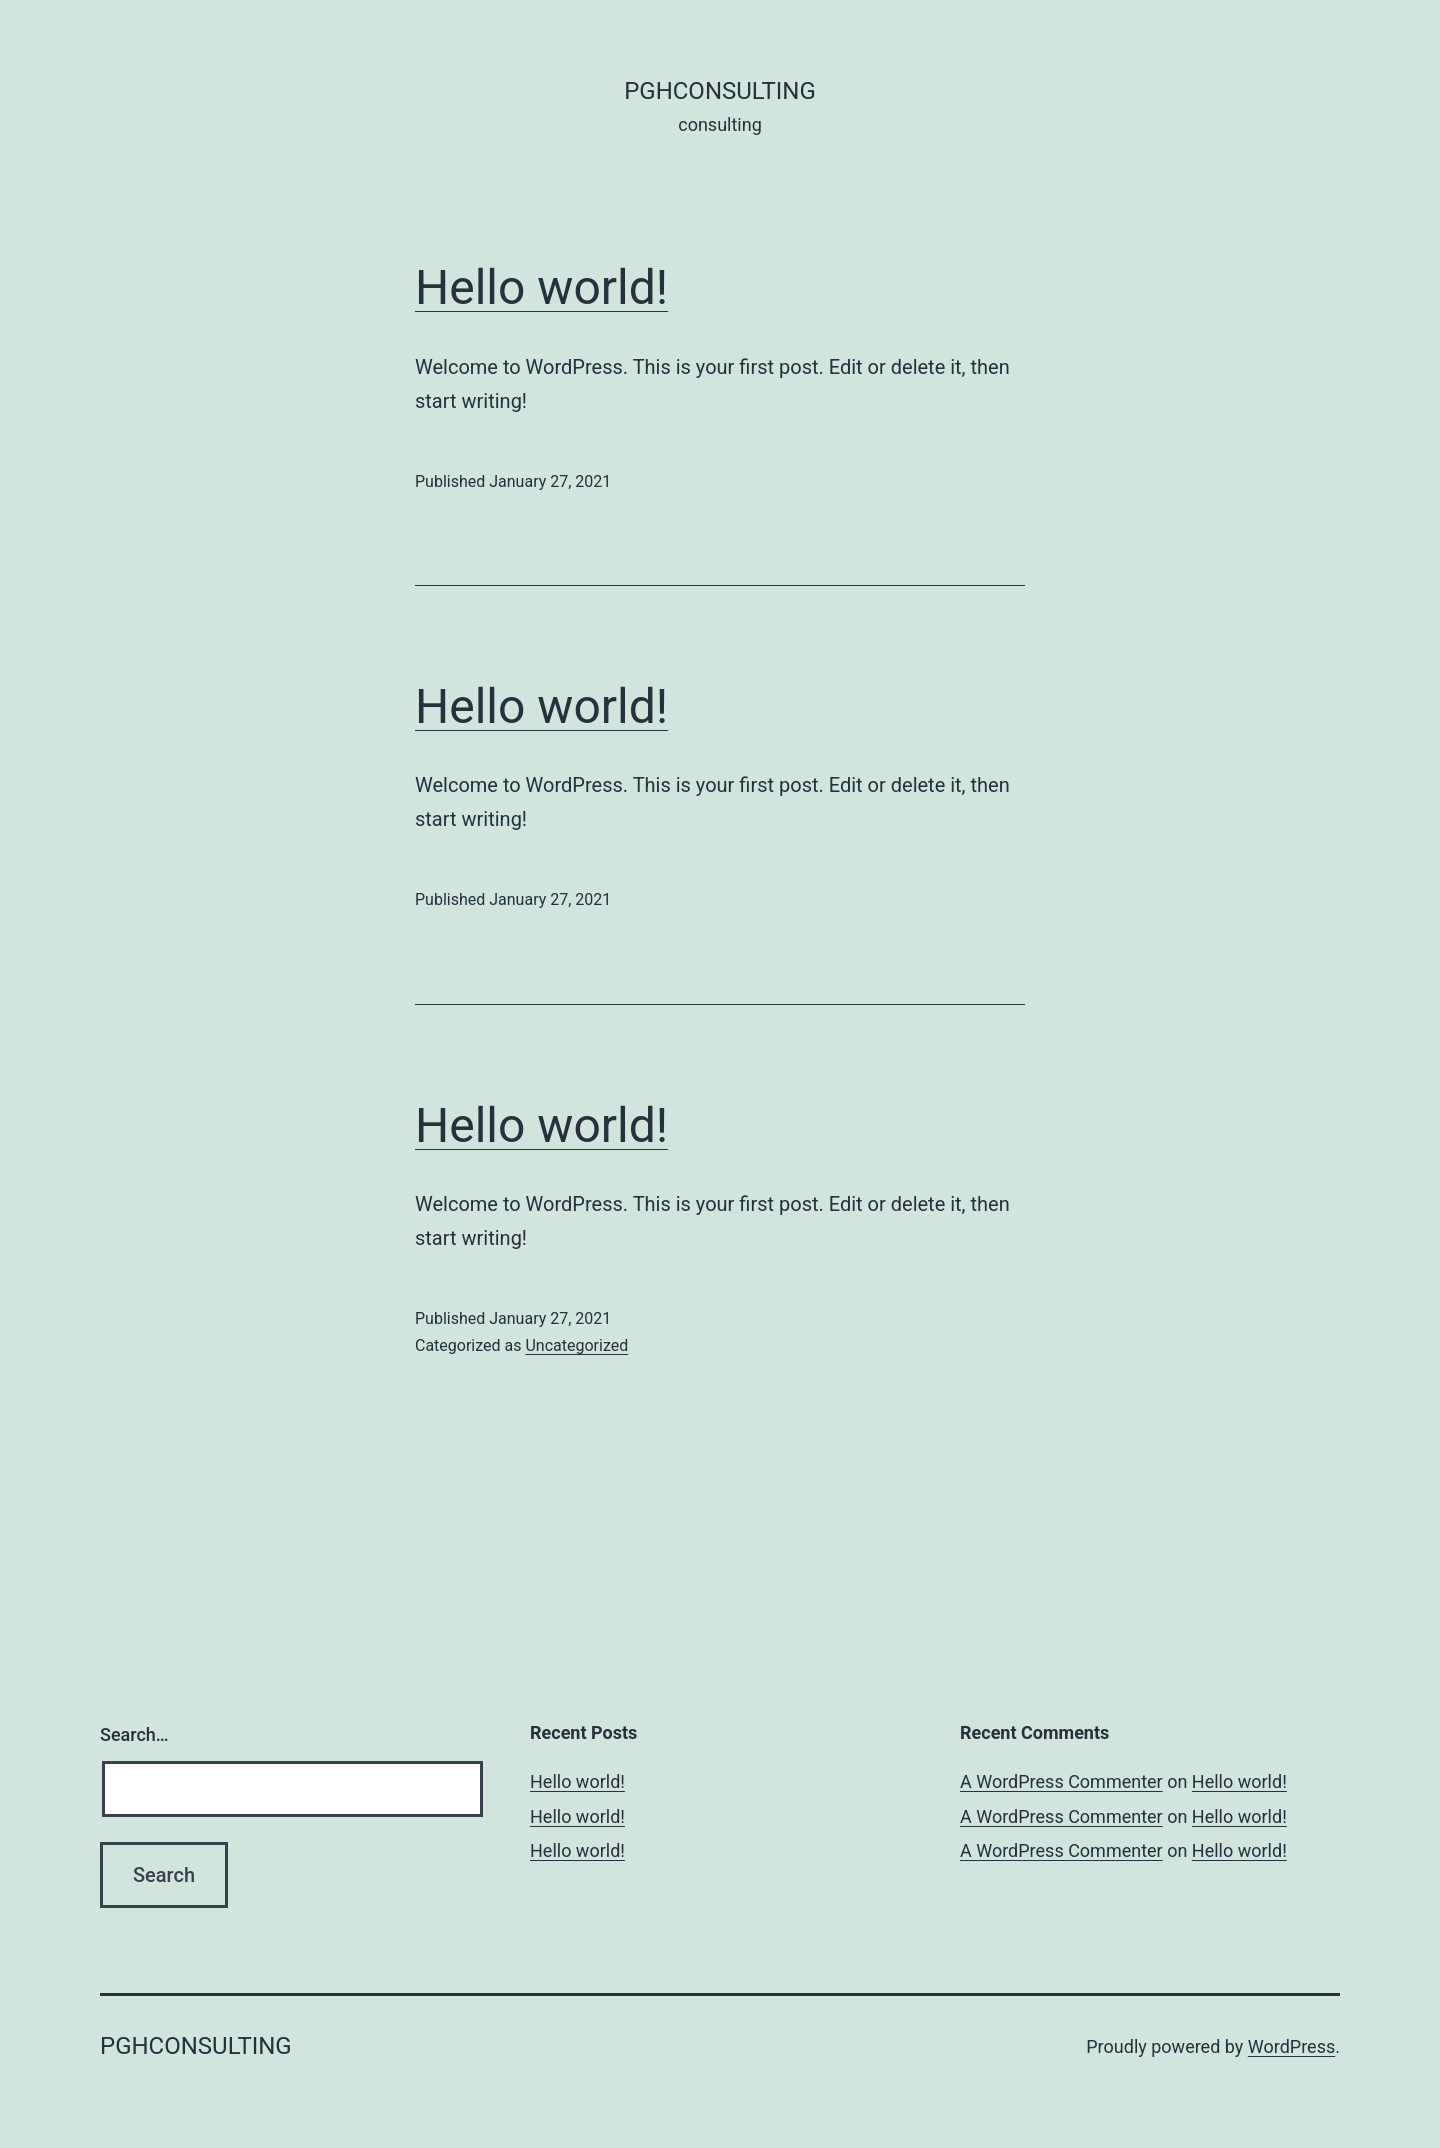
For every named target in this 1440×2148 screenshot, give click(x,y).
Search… (134, 1734)
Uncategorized (576, 1345)
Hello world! (541, 287)
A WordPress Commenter (1061, 1781)
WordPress (1291, 2046)
